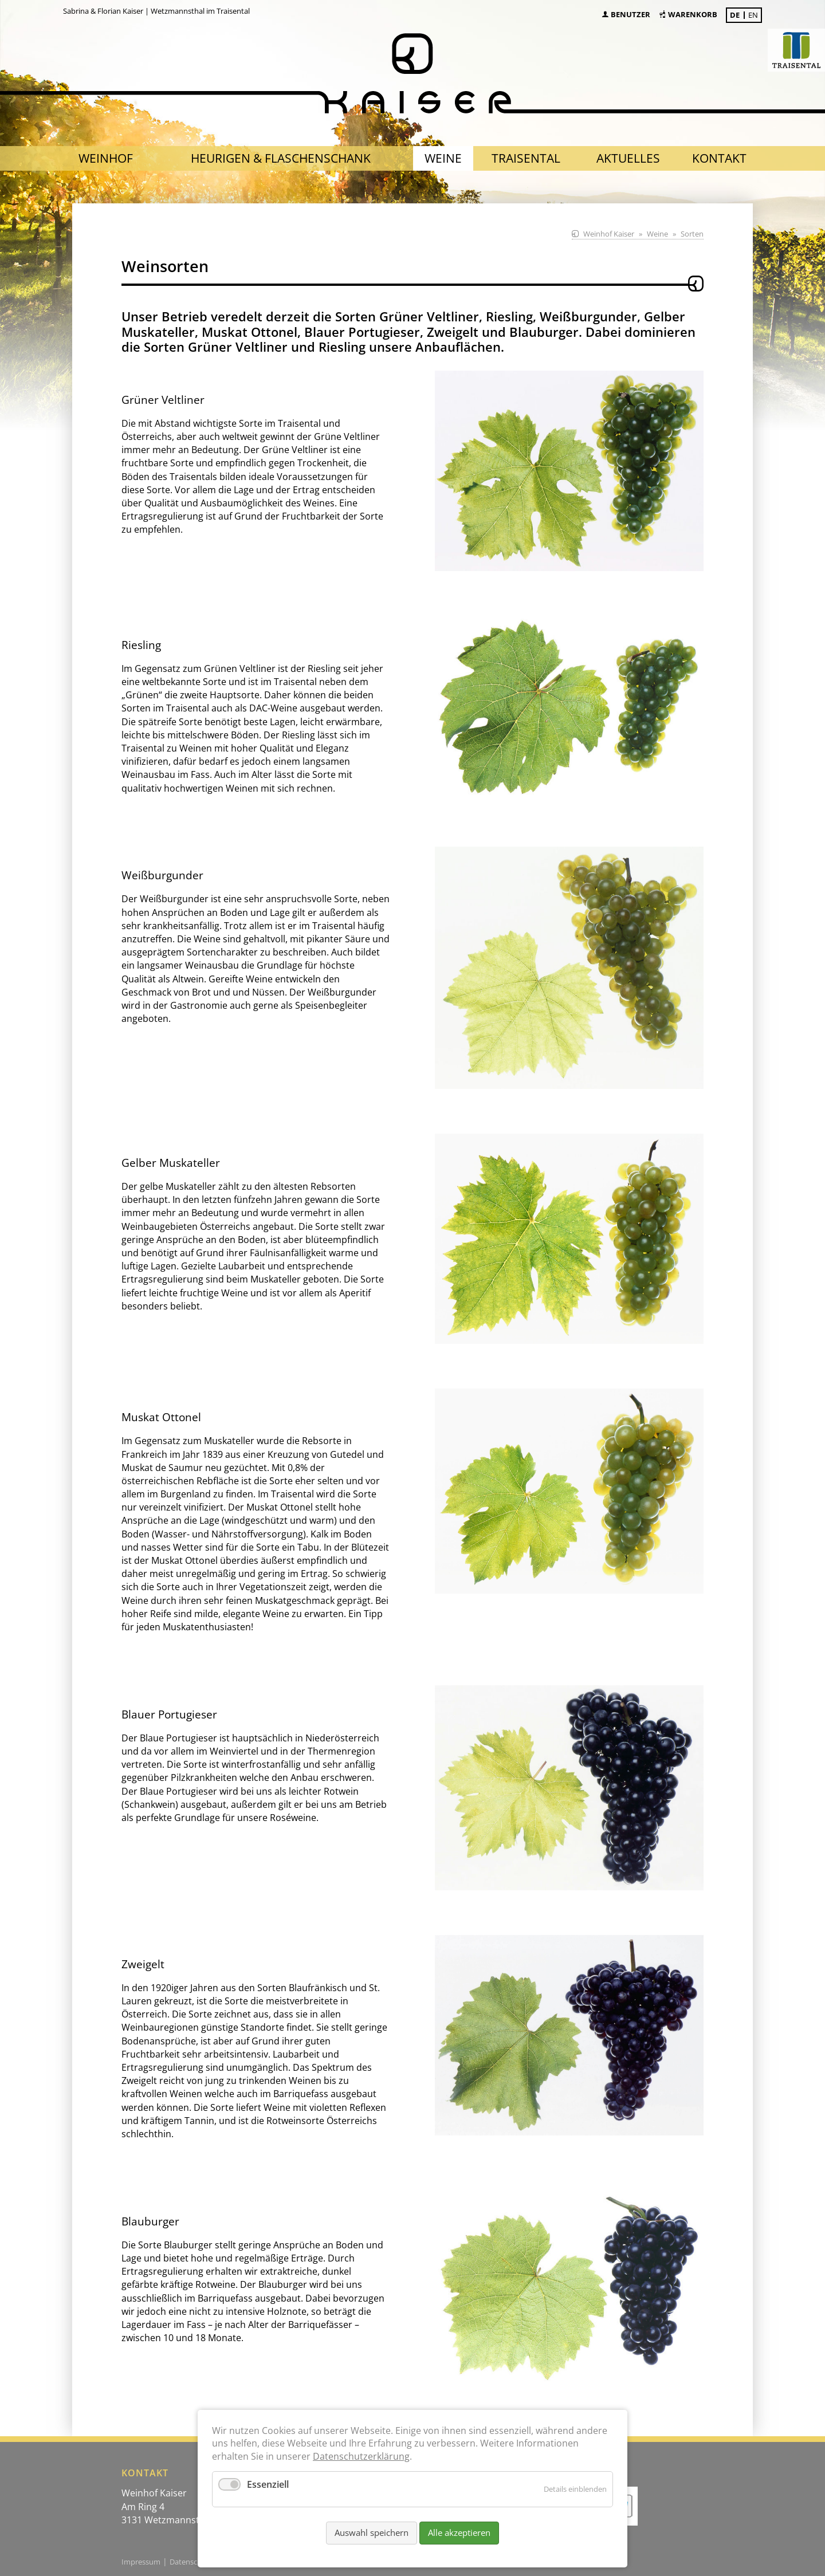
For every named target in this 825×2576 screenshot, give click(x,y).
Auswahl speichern (371, 2532)
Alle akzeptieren (459, 2532)
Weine (657, 234)
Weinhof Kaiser (608, 234)
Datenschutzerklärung (361, 2456)
